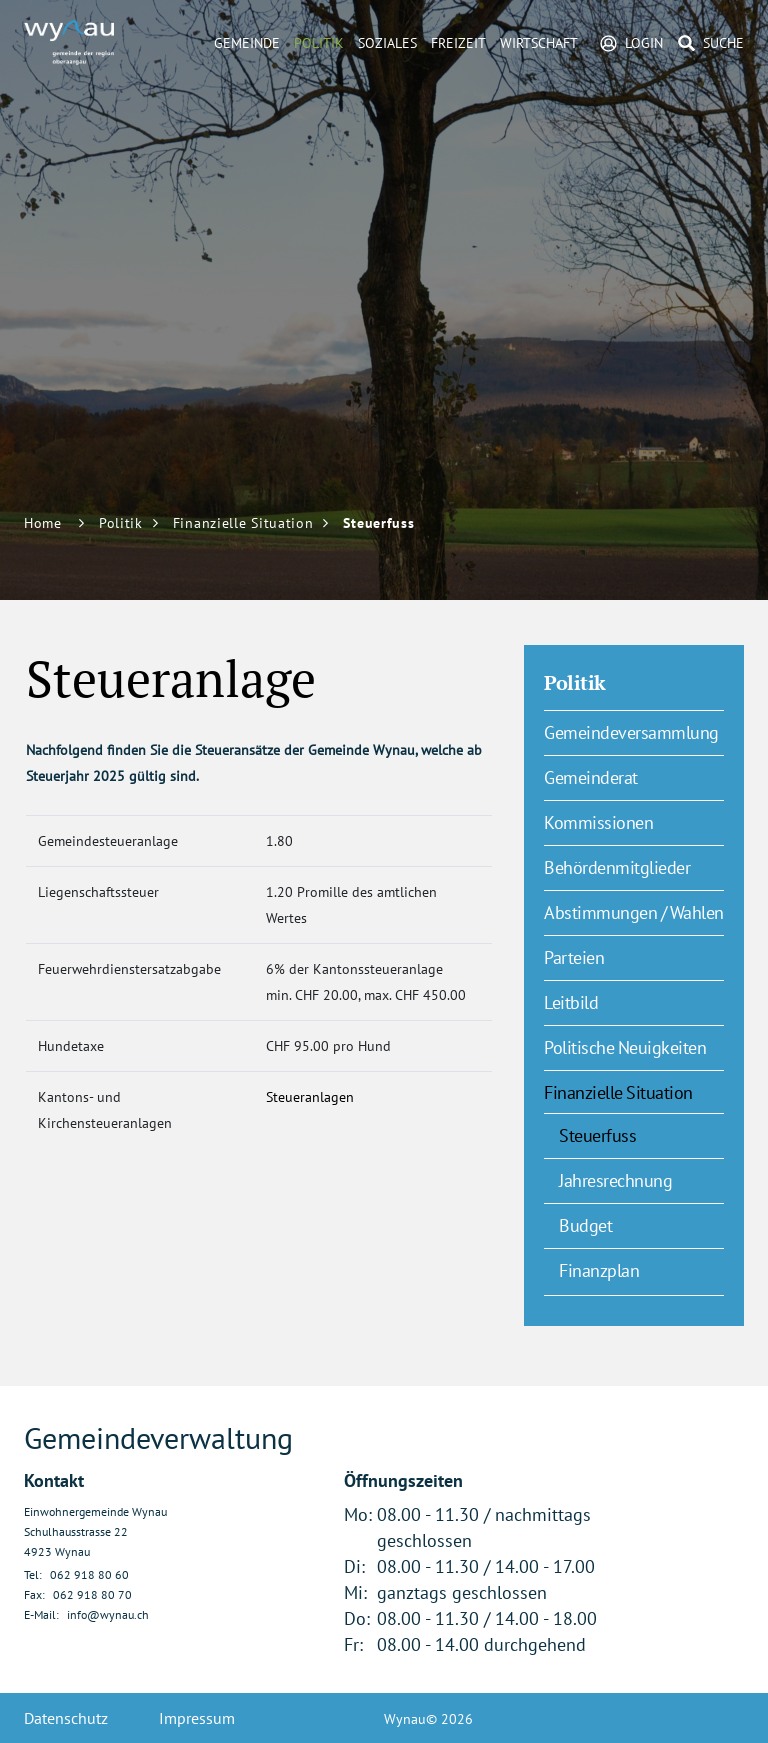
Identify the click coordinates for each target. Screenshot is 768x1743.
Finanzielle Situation (618, 1092)
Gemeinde (247, 43)
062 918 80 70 (92, 1594)
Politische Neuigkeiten (625, 1047)
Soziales (387, 43)
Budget (585, 1225)
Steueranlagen (320, 1097)
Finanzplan (599, 1270)
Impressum (197, 1718)
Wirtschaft (539, 43)
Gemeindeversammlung (631, 732)
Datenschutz (66, 1718)
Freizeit (458, 43)
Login (644, 43)
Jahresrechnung (615, 1180)
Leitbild (571, 1002)
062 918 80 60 (89, 1574)
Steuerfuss (641, 1135)
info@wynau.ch (108, 1614)
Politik (319, 43)
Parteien (574, 957)
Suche (723, 43)
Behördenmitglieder (617, 867)
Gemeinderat (591, 777)
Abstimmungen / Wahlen (634, 912)
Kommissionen (598, 822)
